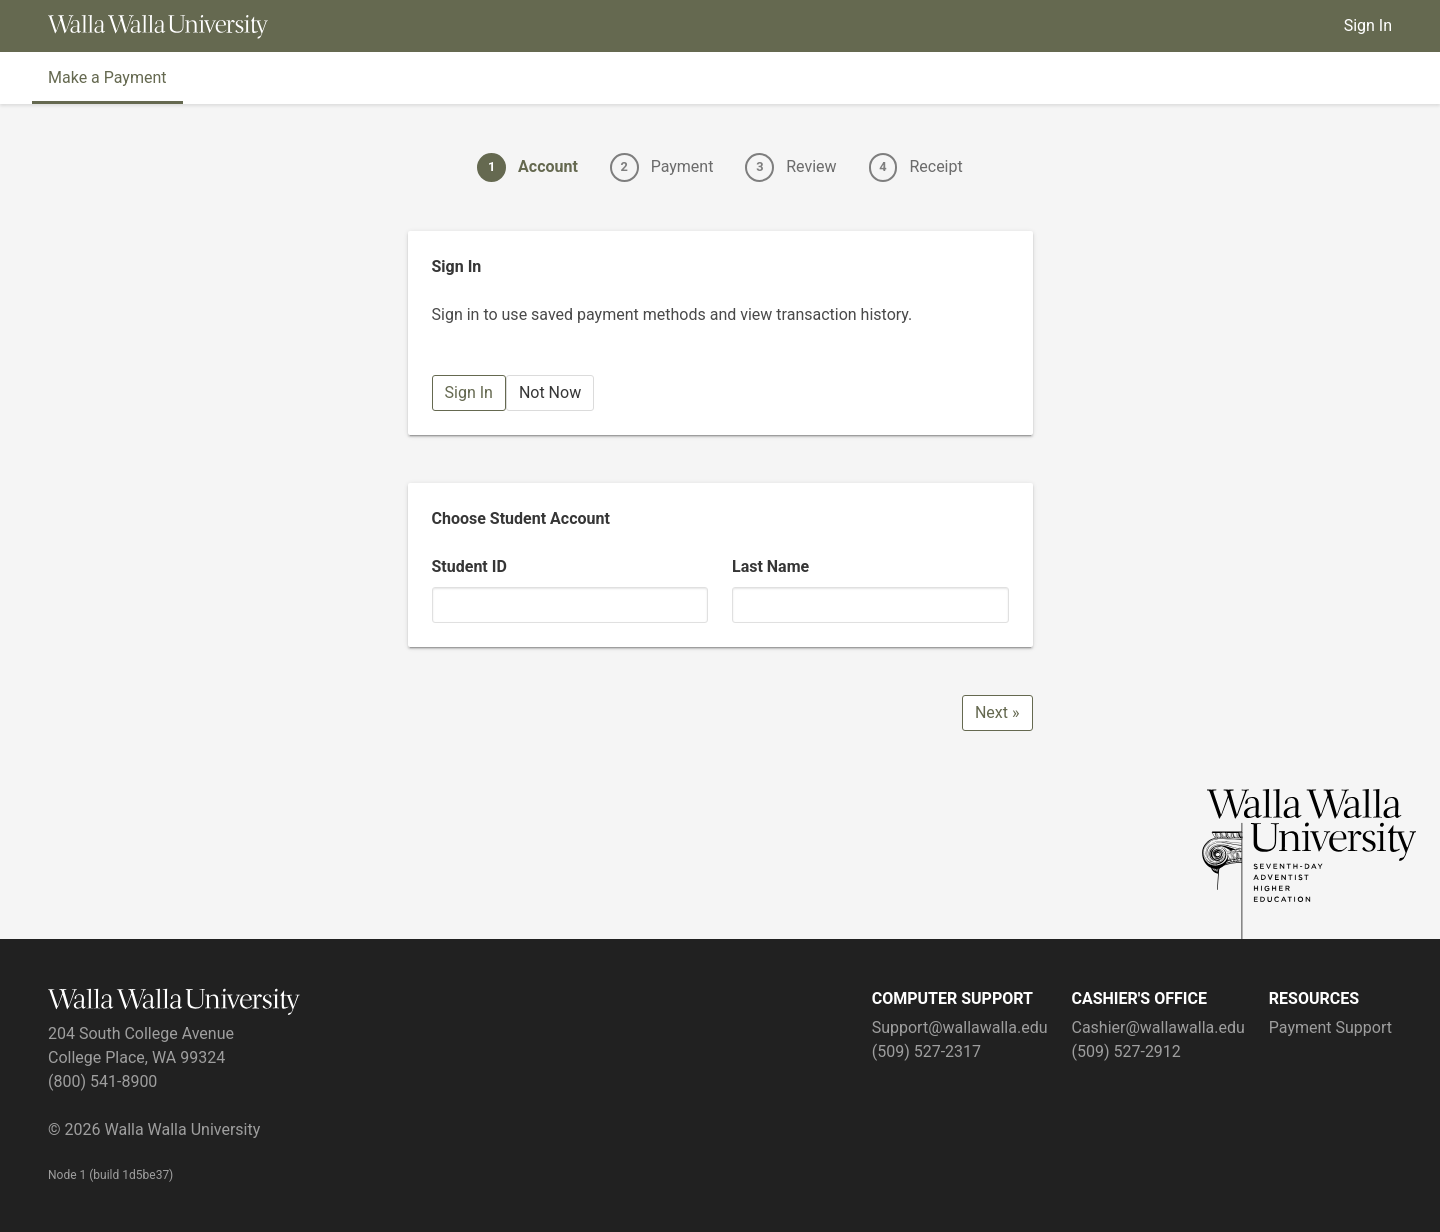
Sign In (1368, 25)
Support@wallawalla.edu (960, 1027)
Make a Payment (107, 77)
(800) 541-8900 (102, 1081)
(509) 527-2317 (926, 1051)
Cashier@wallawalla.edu (1157, 1027)
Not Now (550, 392)
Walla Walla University (182, 1129)
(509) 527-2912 (1125, 1051)
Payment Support (1330, 1027)
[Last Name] (870, 605)
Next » (997, 712)
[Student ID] (570, 605)
